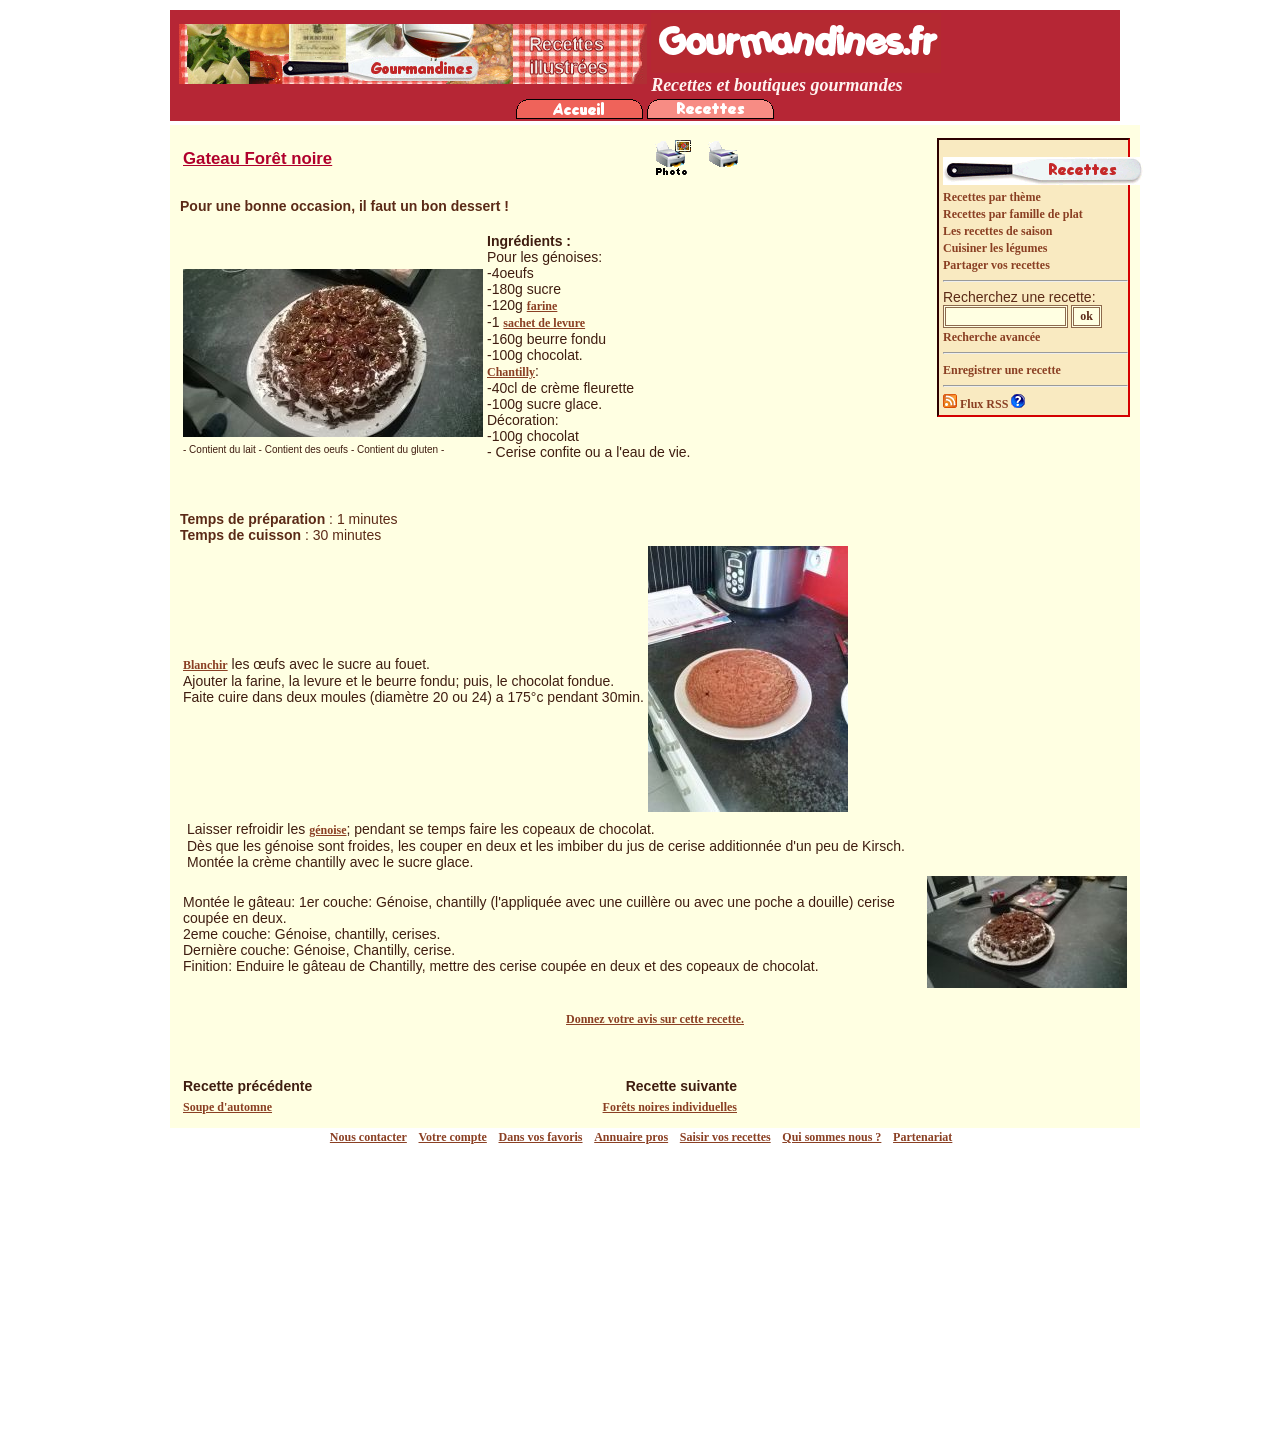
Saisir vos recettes (725, 1137)
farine (542, 306)
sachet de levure (544, 323)
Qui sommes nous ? (831, 1137)
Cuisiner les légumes (995, 248)
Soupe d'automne (227, 1107)
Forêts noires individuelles (670, 1107)
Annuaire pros (631, 1137)
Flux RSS (977, 404)
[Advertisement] (645, 1295)
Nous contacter (368, 1137)
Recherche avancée (991, 337)
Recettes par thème (992, 197)
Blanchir (205, 665)
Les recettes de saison (997, 231)
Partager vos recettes (996, 265)
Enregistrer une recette (1002, 370)
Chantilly (511, 372)
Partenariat (922, 1137)
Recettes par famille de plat (1013, 214)
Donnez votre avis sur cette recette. (655, 1019)
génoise (327, 830)
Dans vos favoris (541, 1137)
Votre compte (453, 1137)
